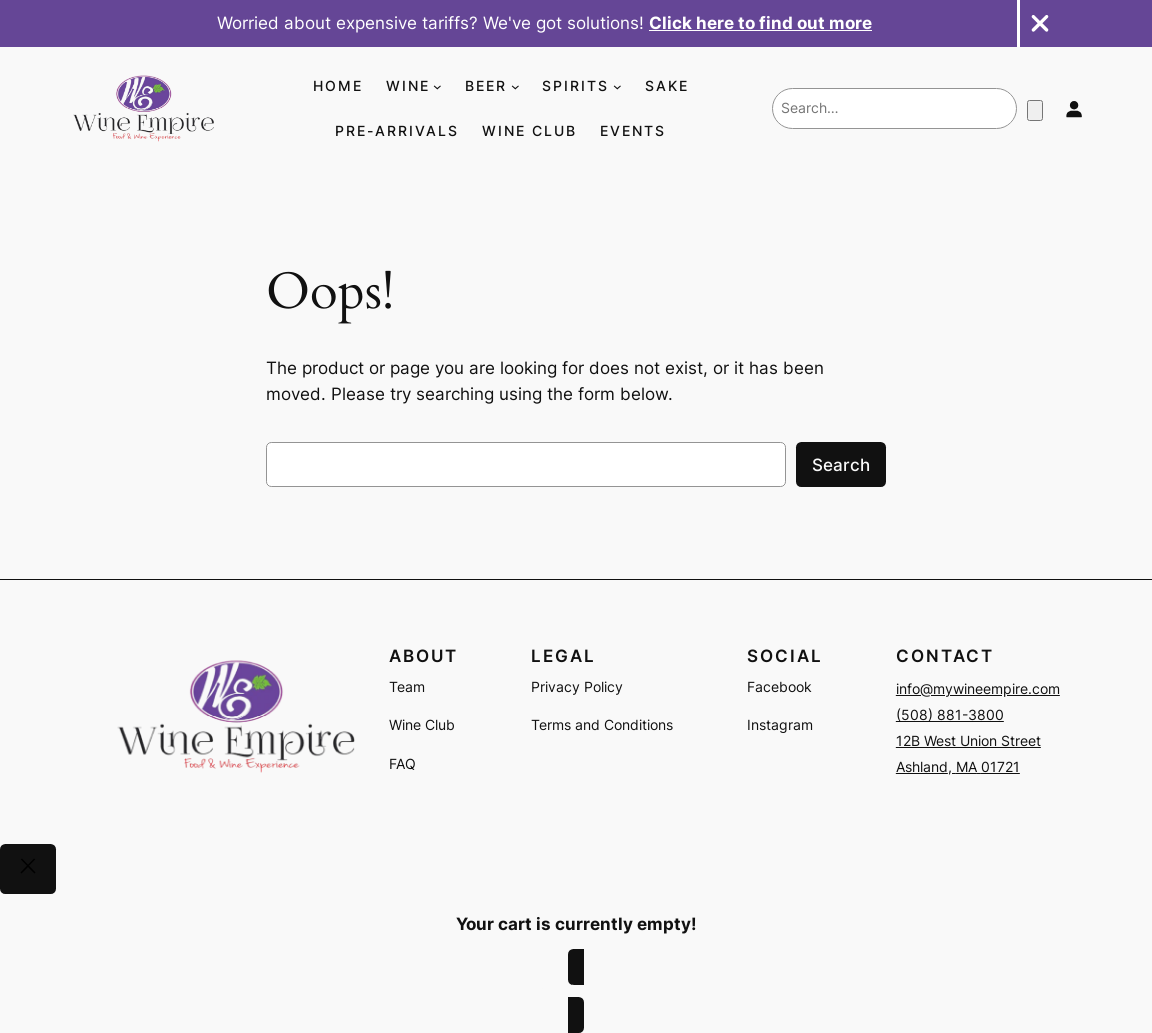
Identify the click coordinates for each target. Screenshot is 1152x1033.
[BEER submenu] (515, 86)
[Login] (1073, 109)
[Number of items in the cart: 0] (1035, 110)
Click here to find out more (760, 23)
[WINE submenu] (437, 86)
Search (841, 465)
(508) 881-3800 (950, 714)
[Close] (28, 869)
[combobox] (894, 108)
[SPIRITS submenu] (617, 86)
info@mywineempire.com (978, 688)
